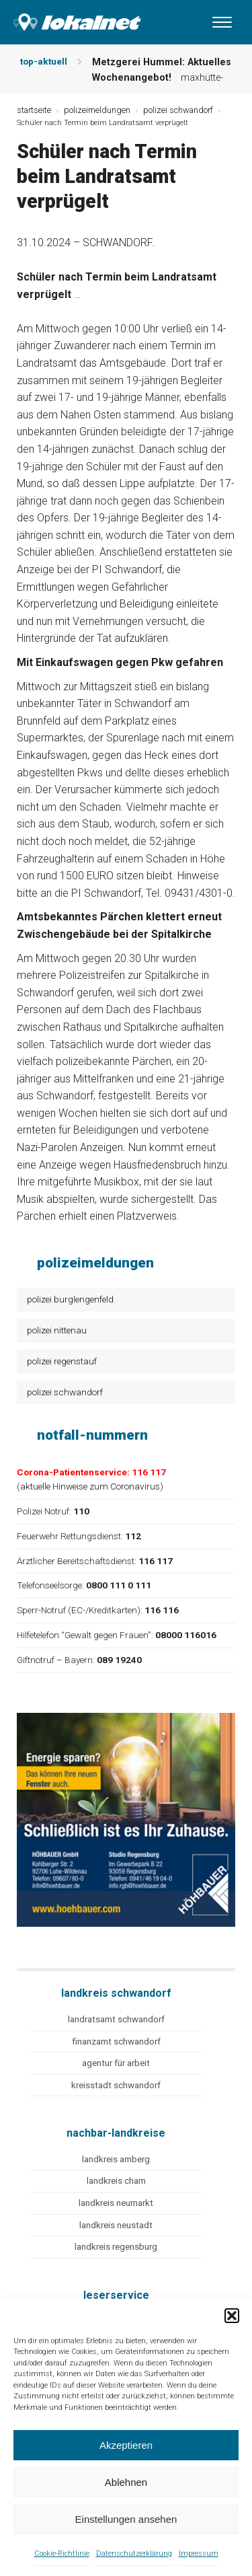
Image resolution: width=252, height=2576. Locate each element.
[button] (232, 2315)
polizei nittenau (57, 1330)
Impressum (198, 2553)
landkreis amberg (116, 2159)
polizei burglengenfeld (70, 1299)
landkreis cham (116, 2181)
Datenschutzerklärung (134, 2553)
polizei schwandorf (65, 1392)
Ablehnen (126, 2482)
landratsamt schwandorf (116, 2019)
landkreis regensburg (116, 2247)
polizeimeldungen (97, 110)
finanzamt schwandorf (116, 2041)
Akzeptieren (126, 2445)
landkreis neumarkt (116, 2203)
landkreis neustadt (116, 2225)
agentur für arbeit (116, 2063)
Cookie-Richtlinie (61, 2553)
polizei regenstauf (62, 1361)
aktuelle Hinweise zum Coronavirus (90, 1486)
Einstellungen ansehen (126, 2519)
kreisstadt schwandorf (116, 2085)
